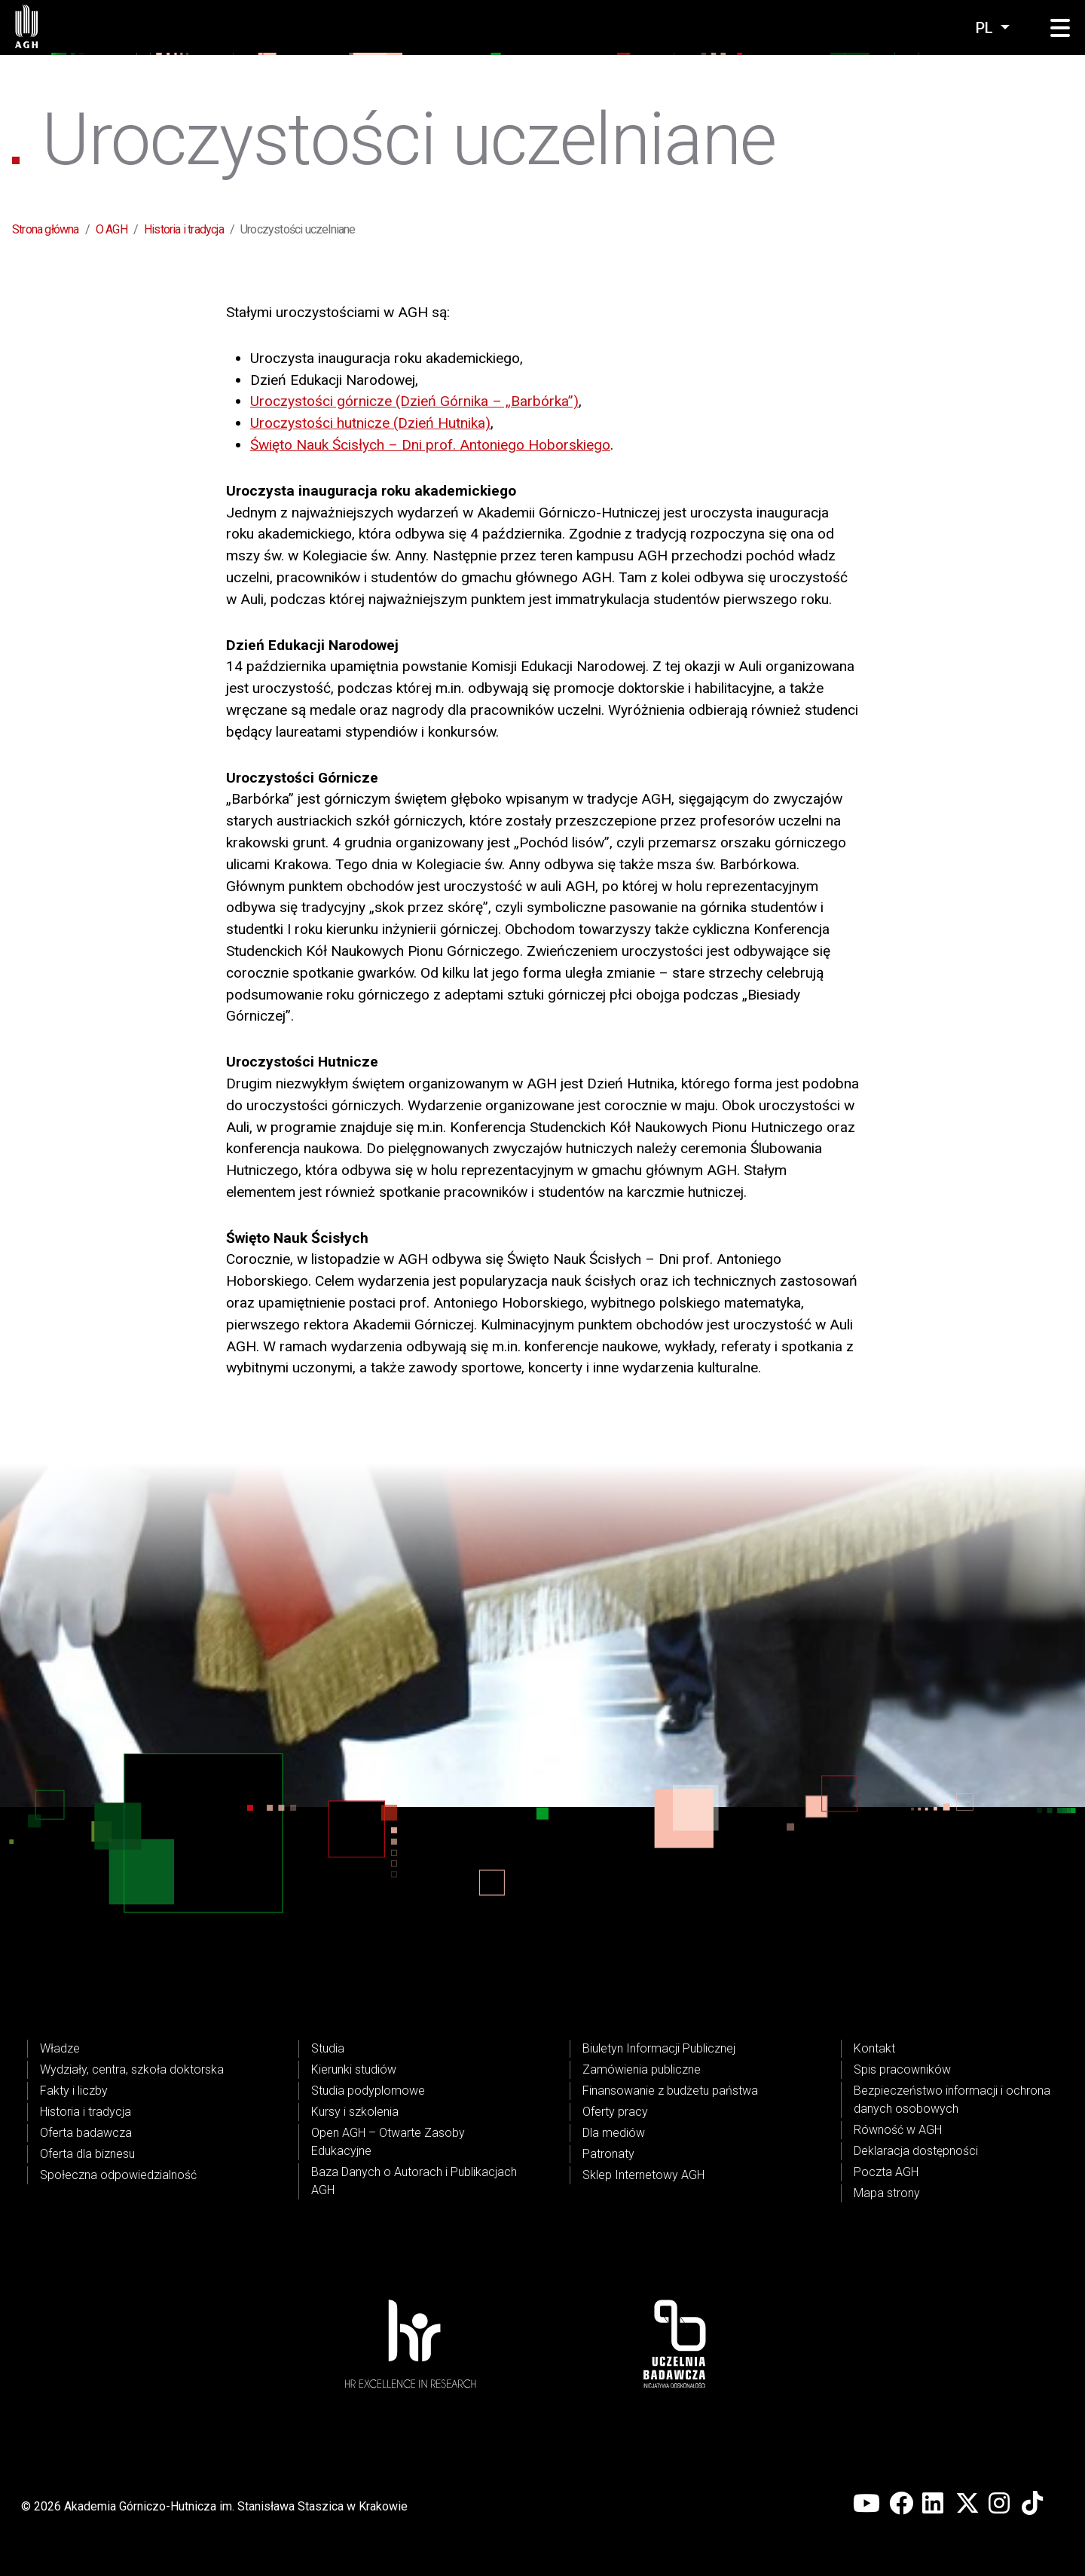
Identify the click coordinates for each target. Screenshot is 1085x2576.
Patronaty (608, 2154)
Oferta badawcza (86, 2133)
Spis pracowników (902, 2069)
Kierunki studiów (353, 2069)
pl (986, 28)
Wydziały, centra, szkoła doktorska (132, 2069)
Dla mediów (613, 2133)
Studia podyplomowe (368, 2090)
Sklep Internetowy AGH (643, 2175)
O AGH (111, 229)
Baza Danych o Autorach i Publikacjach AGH (414, 2181)
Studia (327, 2048)
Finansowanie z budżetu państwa (670, 2090)
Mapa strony (887, 2193)
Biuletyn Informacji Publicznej (658, 2048)
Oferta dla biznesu (87, 2154)
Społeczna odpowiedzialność (118, 2175)
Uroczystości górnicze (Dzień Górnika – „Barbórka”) (414, 401)
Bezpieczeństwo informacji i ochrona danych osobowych (952, 2099)
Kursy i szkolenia (355, 2111)
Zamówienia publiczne (641, 2069)
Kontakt (874, 2048)
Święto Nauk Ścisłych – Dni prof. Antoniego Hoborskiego (430, 444)
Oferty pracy (615, 2111)
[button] (1060, 28)
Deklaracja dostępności (916, 2151)
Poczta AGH (886, 2172)
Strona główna (45, 229)
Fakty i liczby (74, 2090)
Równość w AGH (898, 2130)
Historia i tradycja (184, 229)
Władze (60, 2048)
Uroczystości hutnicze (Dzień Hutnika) (370, 423)
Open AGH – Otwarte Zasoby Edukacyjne (388, 2142)
